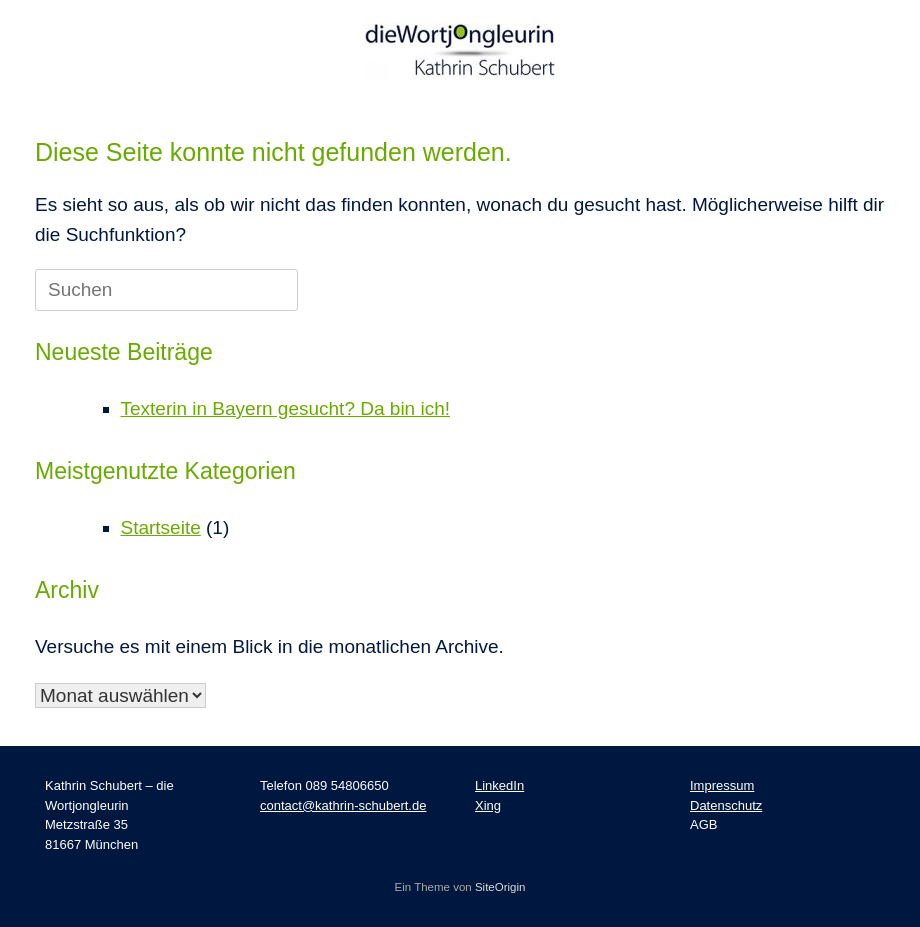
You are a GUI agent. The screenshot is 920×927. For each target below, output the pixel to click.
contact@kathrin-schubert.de (343, 805)
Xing (488, 805)
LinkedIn (499, 785)
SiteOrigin (500, 887)
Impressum (722, 785)
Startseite (161, 527)
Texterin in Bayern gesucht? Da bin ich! (286, 408)
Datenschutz (726, 805)
